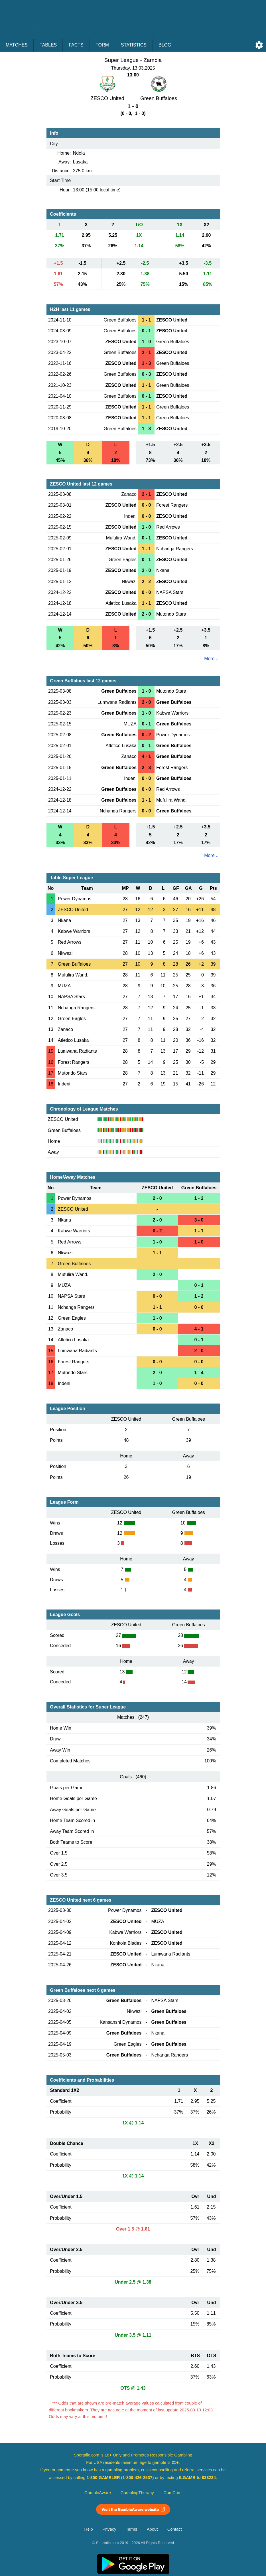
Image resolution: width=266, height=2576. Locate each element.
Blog (165, 45)
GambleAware (97, 2492)
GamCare (172, 2492)
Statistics (134, 45)
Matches (17, 45)
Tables (48, 45)
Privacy (109, 2529)
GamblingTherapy (137, 2492)
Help (88, 2529)
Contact (174, 2529)
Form (102, 45)
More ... (212, 658)
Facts (76, 45)
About (152, 2529)
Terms (131, 2529)
